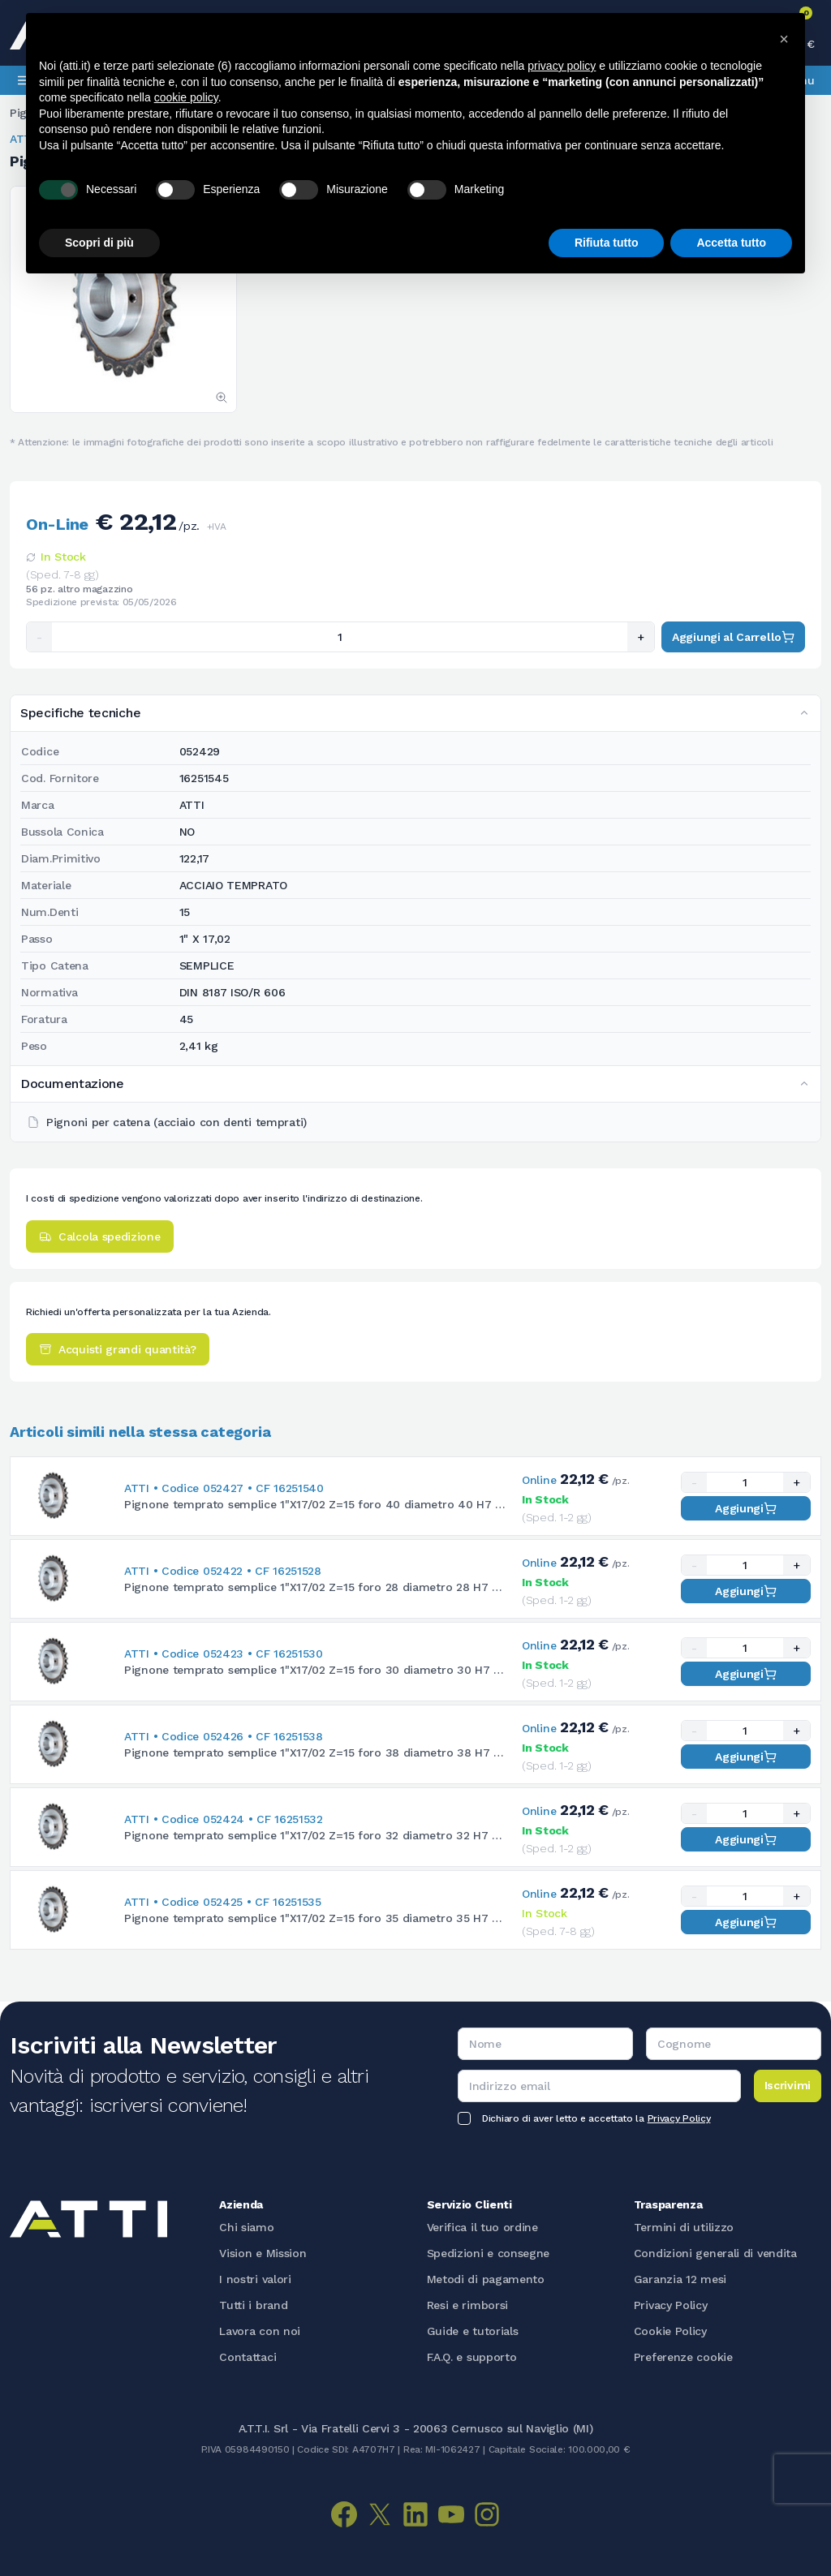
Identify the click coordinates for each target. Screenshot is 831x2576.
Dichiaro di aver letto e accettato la (596, 2118)
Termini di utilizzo (684, 2227)
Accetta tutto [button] (731, 242)
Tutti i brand (253, 2305)
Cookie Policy (670, 2330)
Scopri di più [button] (99, 242)
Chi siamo (246, 2227)
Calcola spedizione (100, 1236)
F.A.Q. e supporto (472, 2356)
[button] (784, 39)
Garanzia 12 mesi (680, 2279)
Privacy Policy (679, 2118)
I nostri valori (255, 2279)
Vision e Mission (262, 2253)
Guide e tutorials (473, 2330)
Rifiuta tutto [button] (607, 242)
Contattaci (247, 2356)
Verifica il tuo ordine (482, 2227)
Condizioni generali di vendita (715, 2253)
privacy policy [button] (561, 65)
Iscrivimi (787, 2085)
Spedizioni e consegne (488, 2253)
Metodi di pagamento (486, 2279)
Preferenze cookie (683, 2356)
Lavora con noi (259, 2330)
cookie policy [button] (186, 97)
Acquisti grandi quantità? (117, 1349)
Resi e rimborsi (468, 2305)
